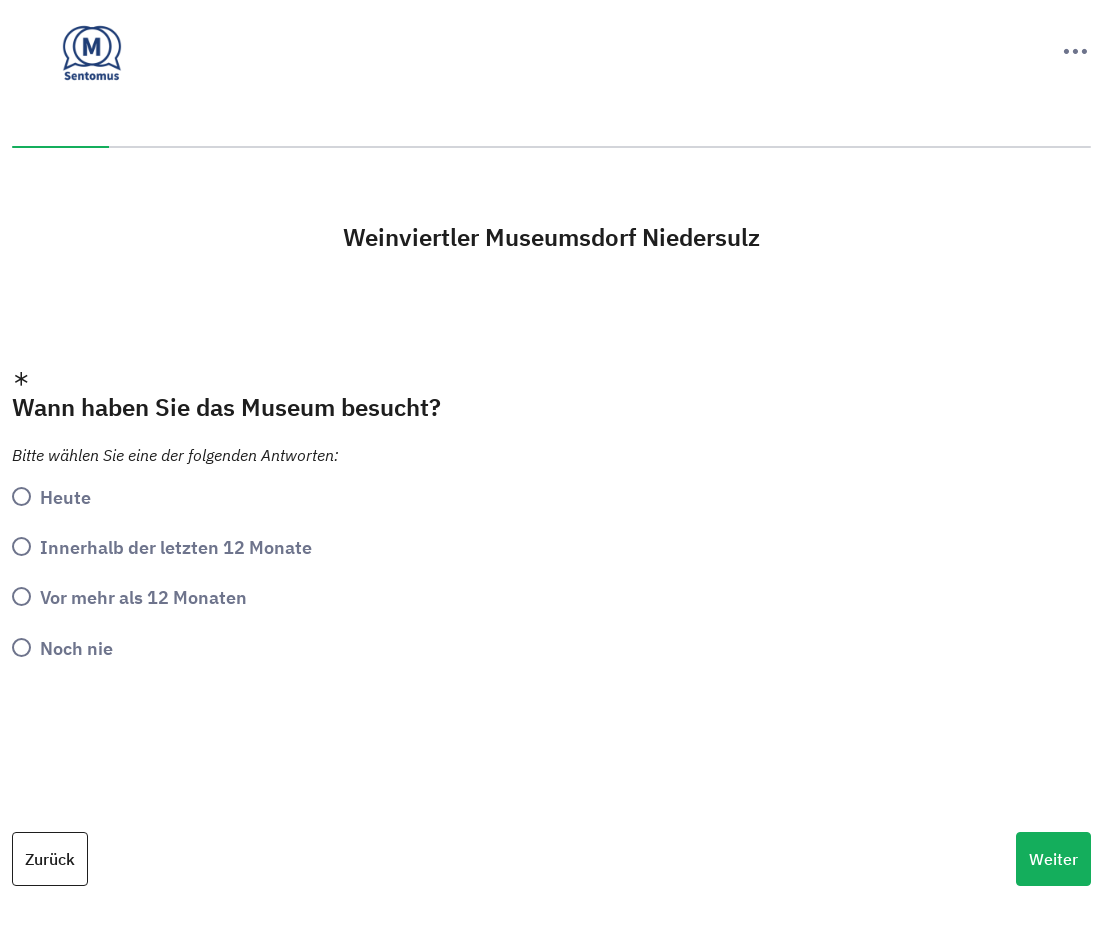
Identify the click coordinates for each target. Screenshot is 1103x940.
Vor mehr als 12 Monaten (143, 597)
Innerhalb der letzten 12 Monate (176, 547)
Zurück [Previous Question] (50, 859)
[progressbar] (551, 147)
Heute (65, 497)
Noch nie (76, 648)
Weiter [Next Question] (1053, 859)
